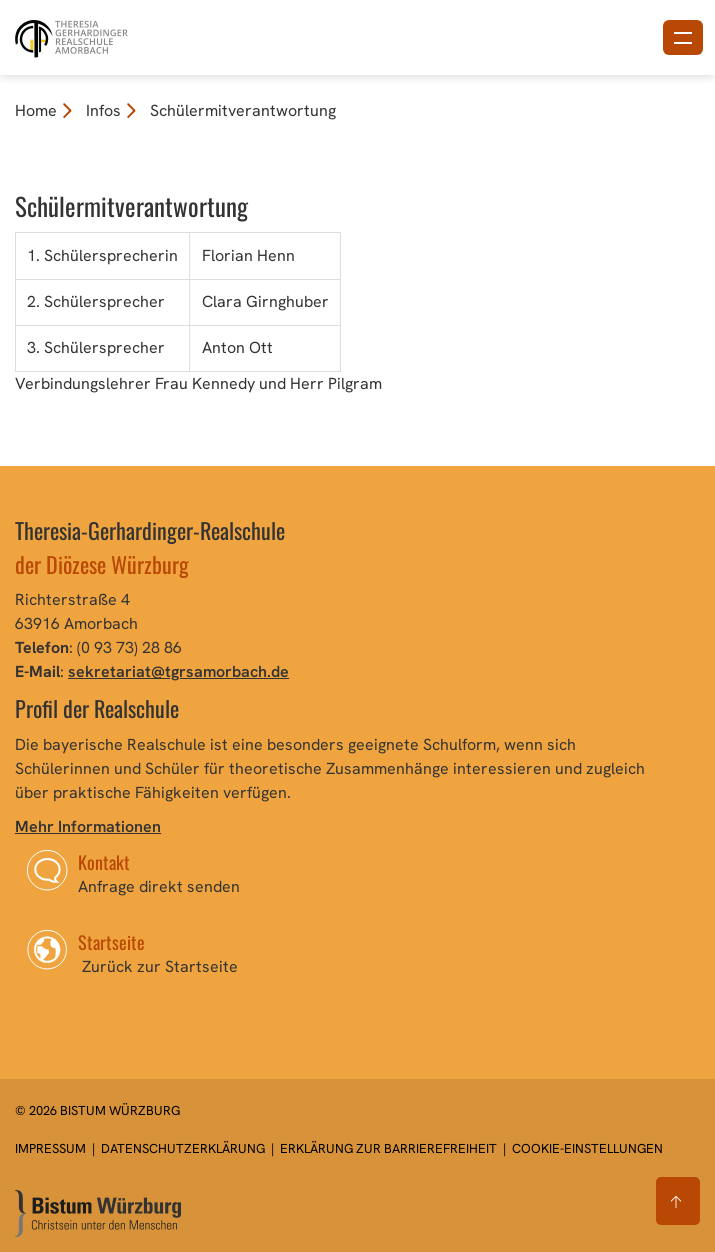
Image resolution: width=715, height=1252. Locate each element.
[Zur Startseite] (98, 1213)
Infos (103, 110)
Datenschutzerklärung (184, 1148)
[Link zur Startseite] (73, 35)
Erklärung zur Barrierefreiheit (388, 1148)
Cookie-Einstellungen (587, 1148)
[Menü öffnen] (683, 37)
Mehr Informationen (88, 826)
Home (36, 110)
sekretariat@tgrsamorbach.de (178, 671)
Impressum (52, 1148)
